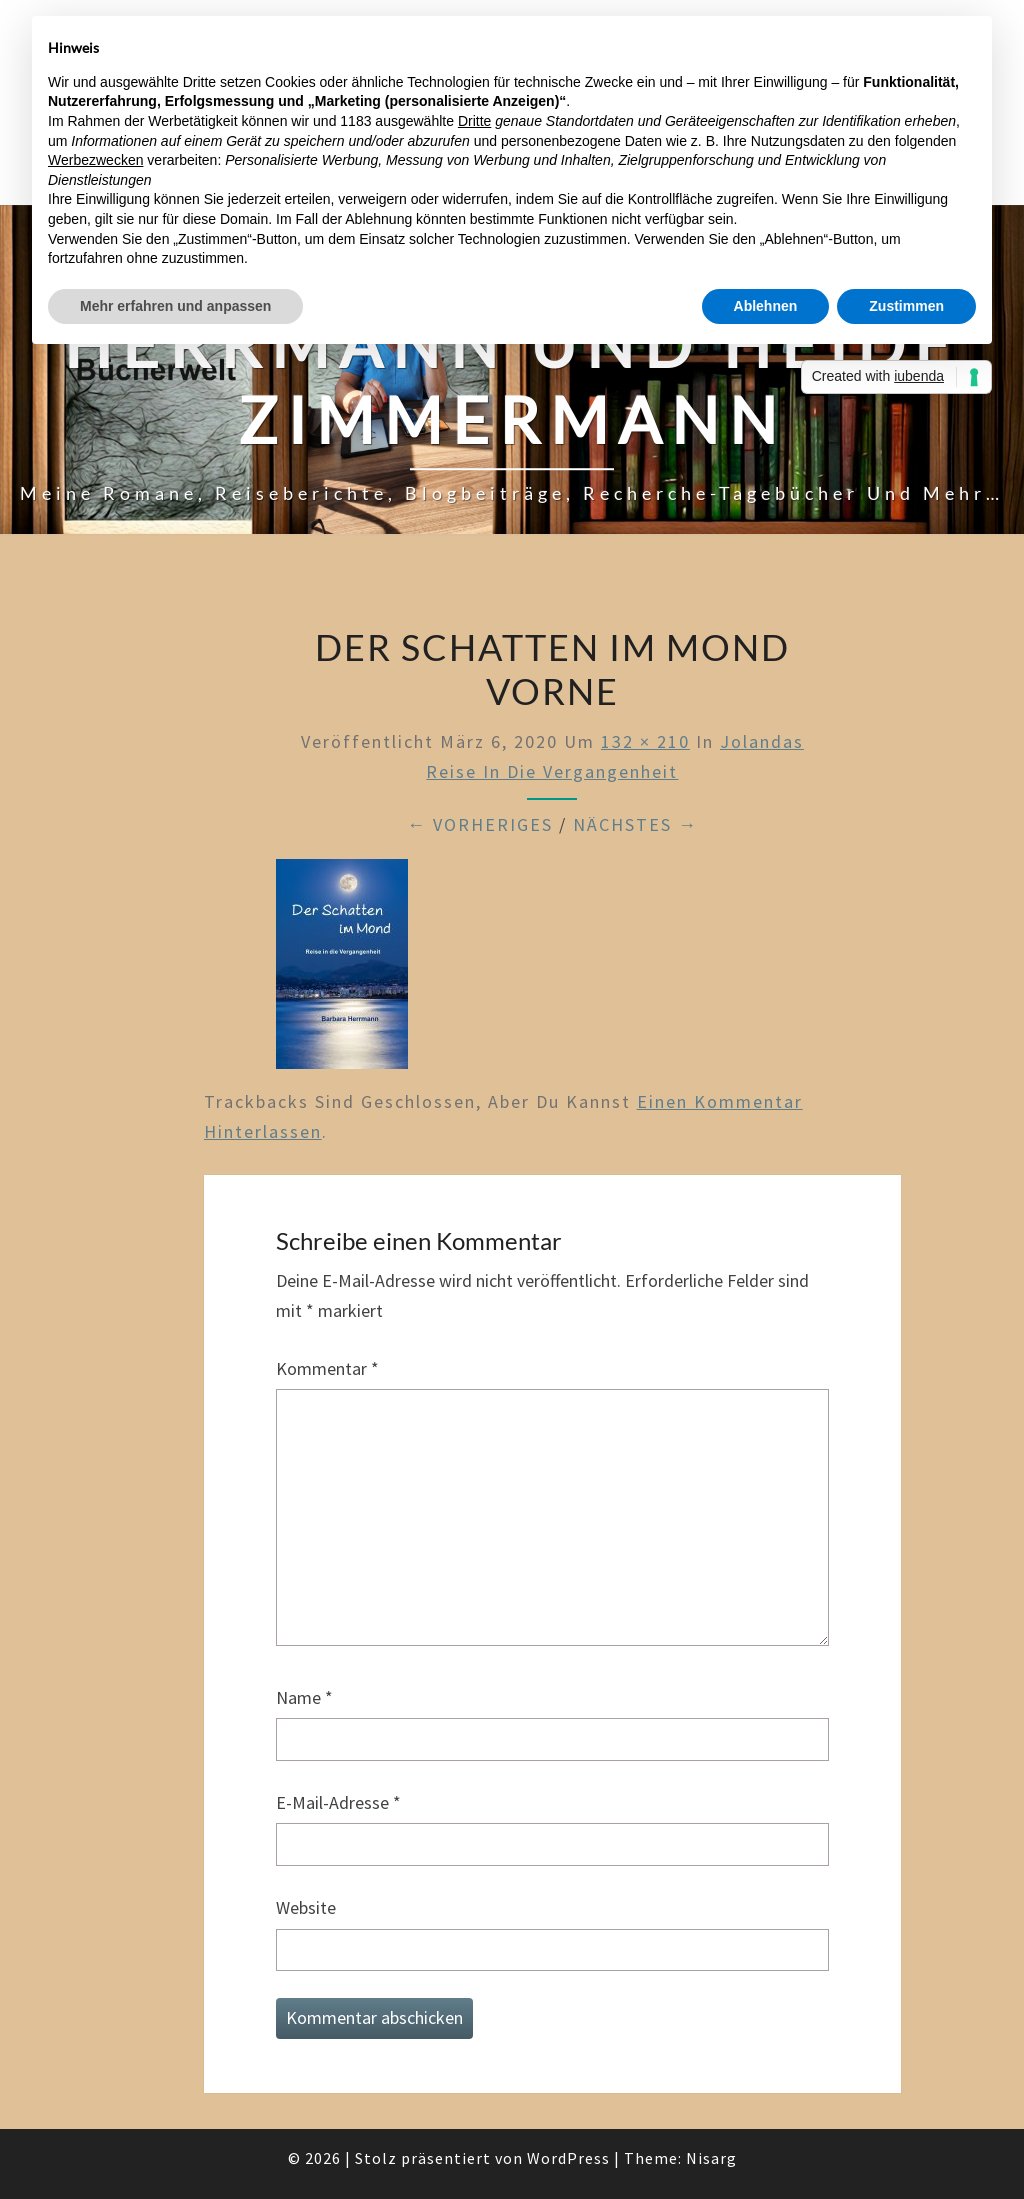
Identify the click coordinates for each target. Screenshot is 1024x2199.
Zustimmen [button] (906, 306)
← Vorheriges (480, 824)
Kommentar (327, 1368)
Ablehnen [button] (766, 306)
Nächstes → (635, 824)
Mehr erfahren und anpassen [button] (175, 306)
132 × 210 (645, 741)
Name (304, 1697)
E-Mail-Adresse (338, 1802)
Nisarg (711, 2158)
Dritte (474, 121)
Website (306, 1907)
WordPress (568, 2158)
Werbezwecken (95, 160)
